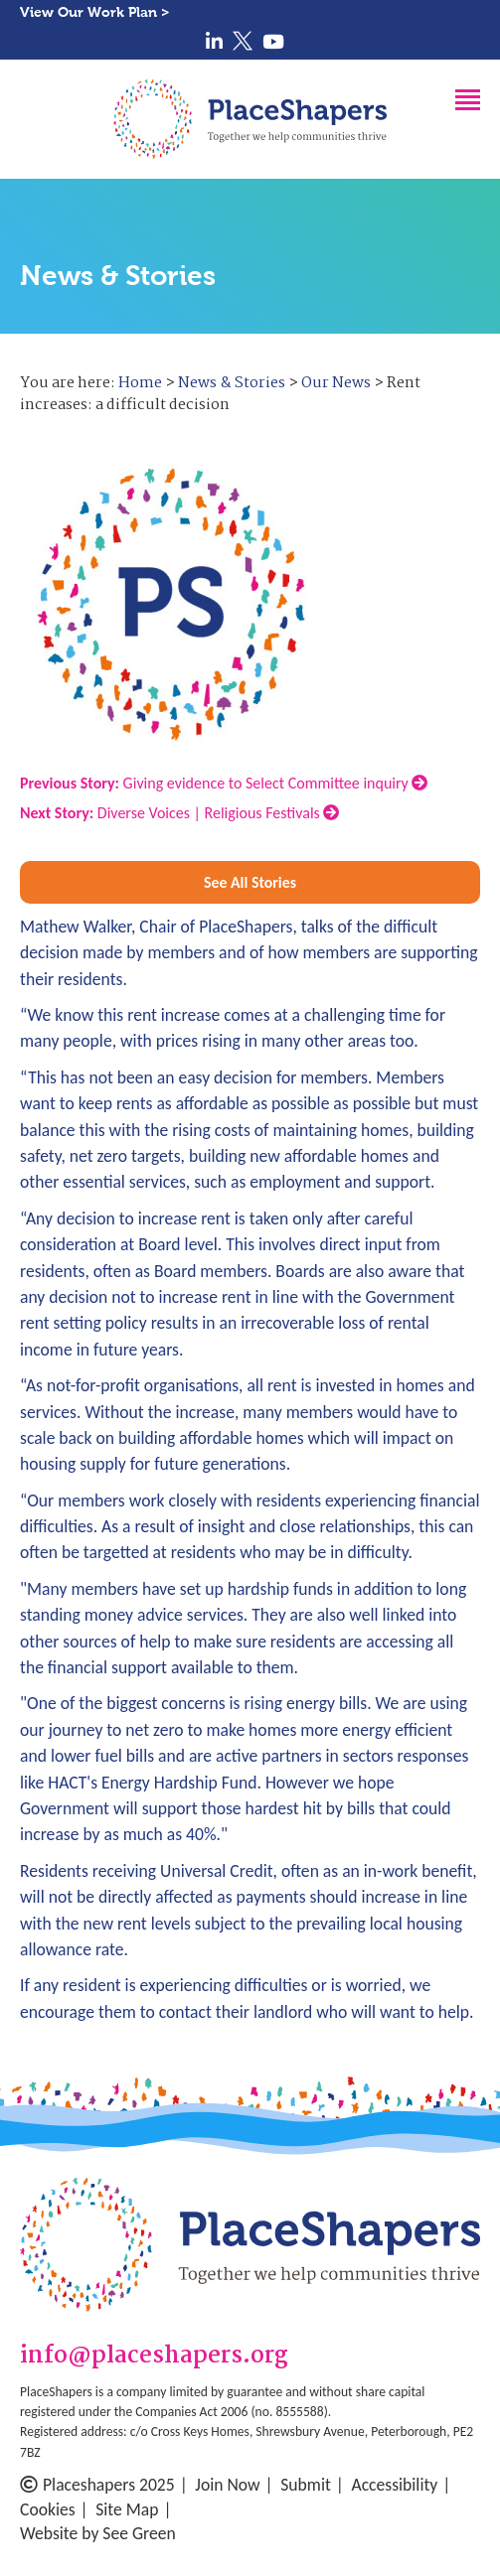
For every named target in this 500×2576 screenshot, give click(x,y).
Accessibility (394, 2485)
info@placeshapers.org (154, 2357)
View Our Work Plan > (95, 12)
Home (140, 383)
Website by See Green (98, 2533)
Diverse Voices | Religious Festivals (179, 812)
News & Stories (231, 383)
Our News (336, 383)
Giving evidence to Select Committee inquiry (223, 783)
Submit (305, 2485)
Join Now (227, 2485)
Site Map (126, 2509)
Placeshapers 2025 (97, 2485)
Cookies (48, 2509)
